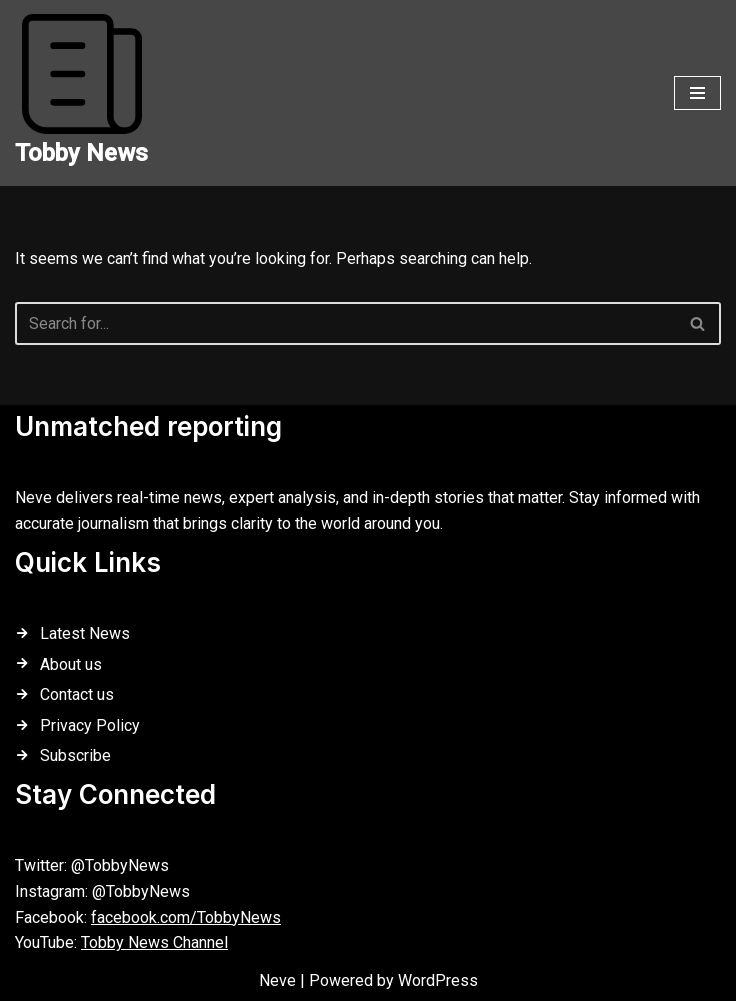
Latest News (85, 633)
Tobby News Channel (154, 942)
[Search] (345, 323)
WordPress (438, 980)
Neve (277, 980)
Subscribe (75, 755)
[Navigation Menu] (697, 93)
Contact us (77, 694)
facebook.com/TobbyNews (186, 917)
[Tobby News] (81, 93)
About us (71, 664)
